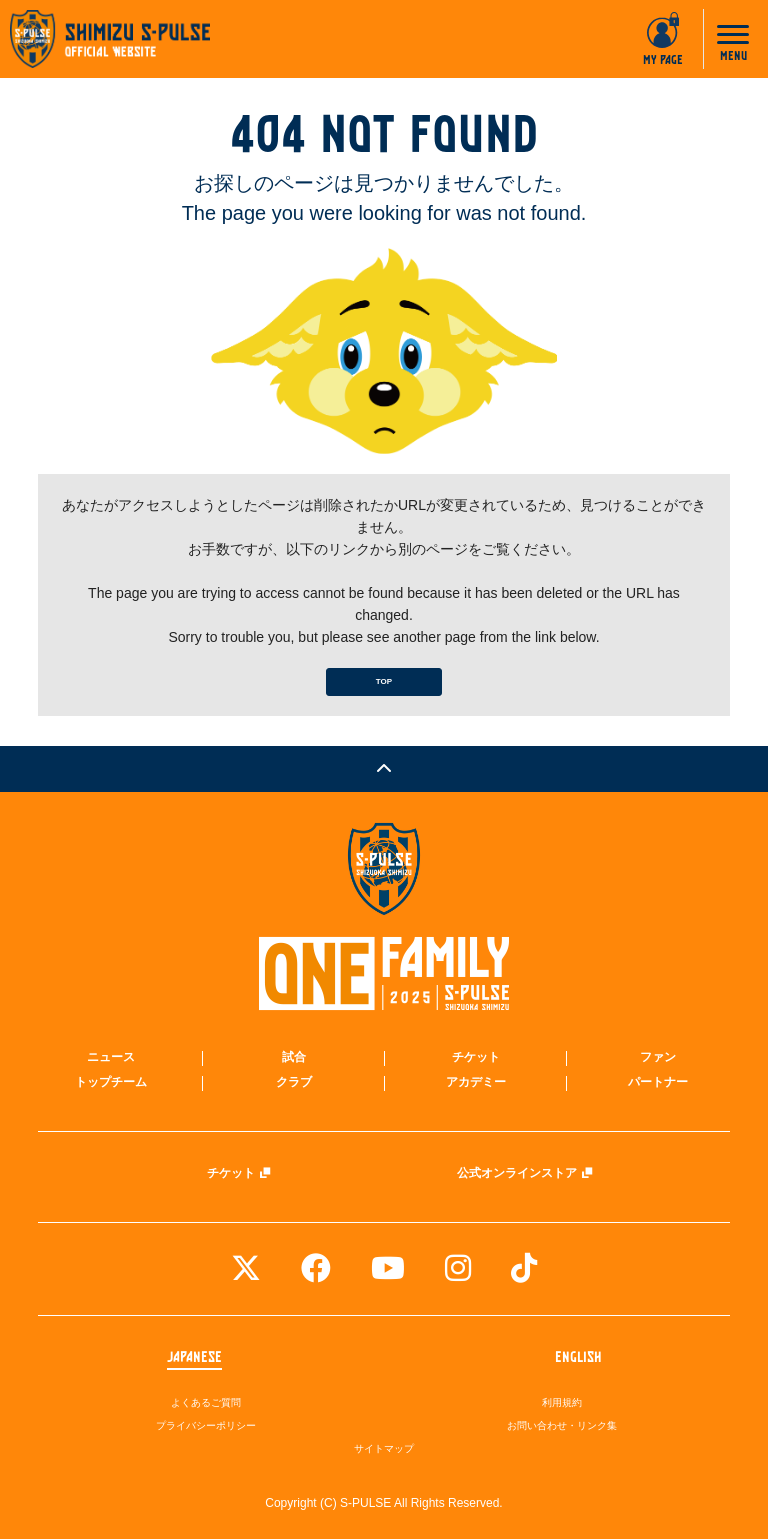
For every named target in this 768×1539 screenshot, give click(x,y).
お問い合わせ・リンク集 (562, 1425)
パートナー (658, 1082)
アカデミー (476, 1082)
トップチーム (111, 1082)
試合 (294, 1057)
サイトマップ (384, 1448)
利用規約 (562, 1402)
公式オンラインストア (517, 1173)
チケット (476, 1057)
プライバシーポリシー (206, 1425)
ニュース (111, 1057)
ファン (658, 1057)
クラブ (294, 1082)
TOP (384, 681)
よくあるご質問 (206, 1402)
